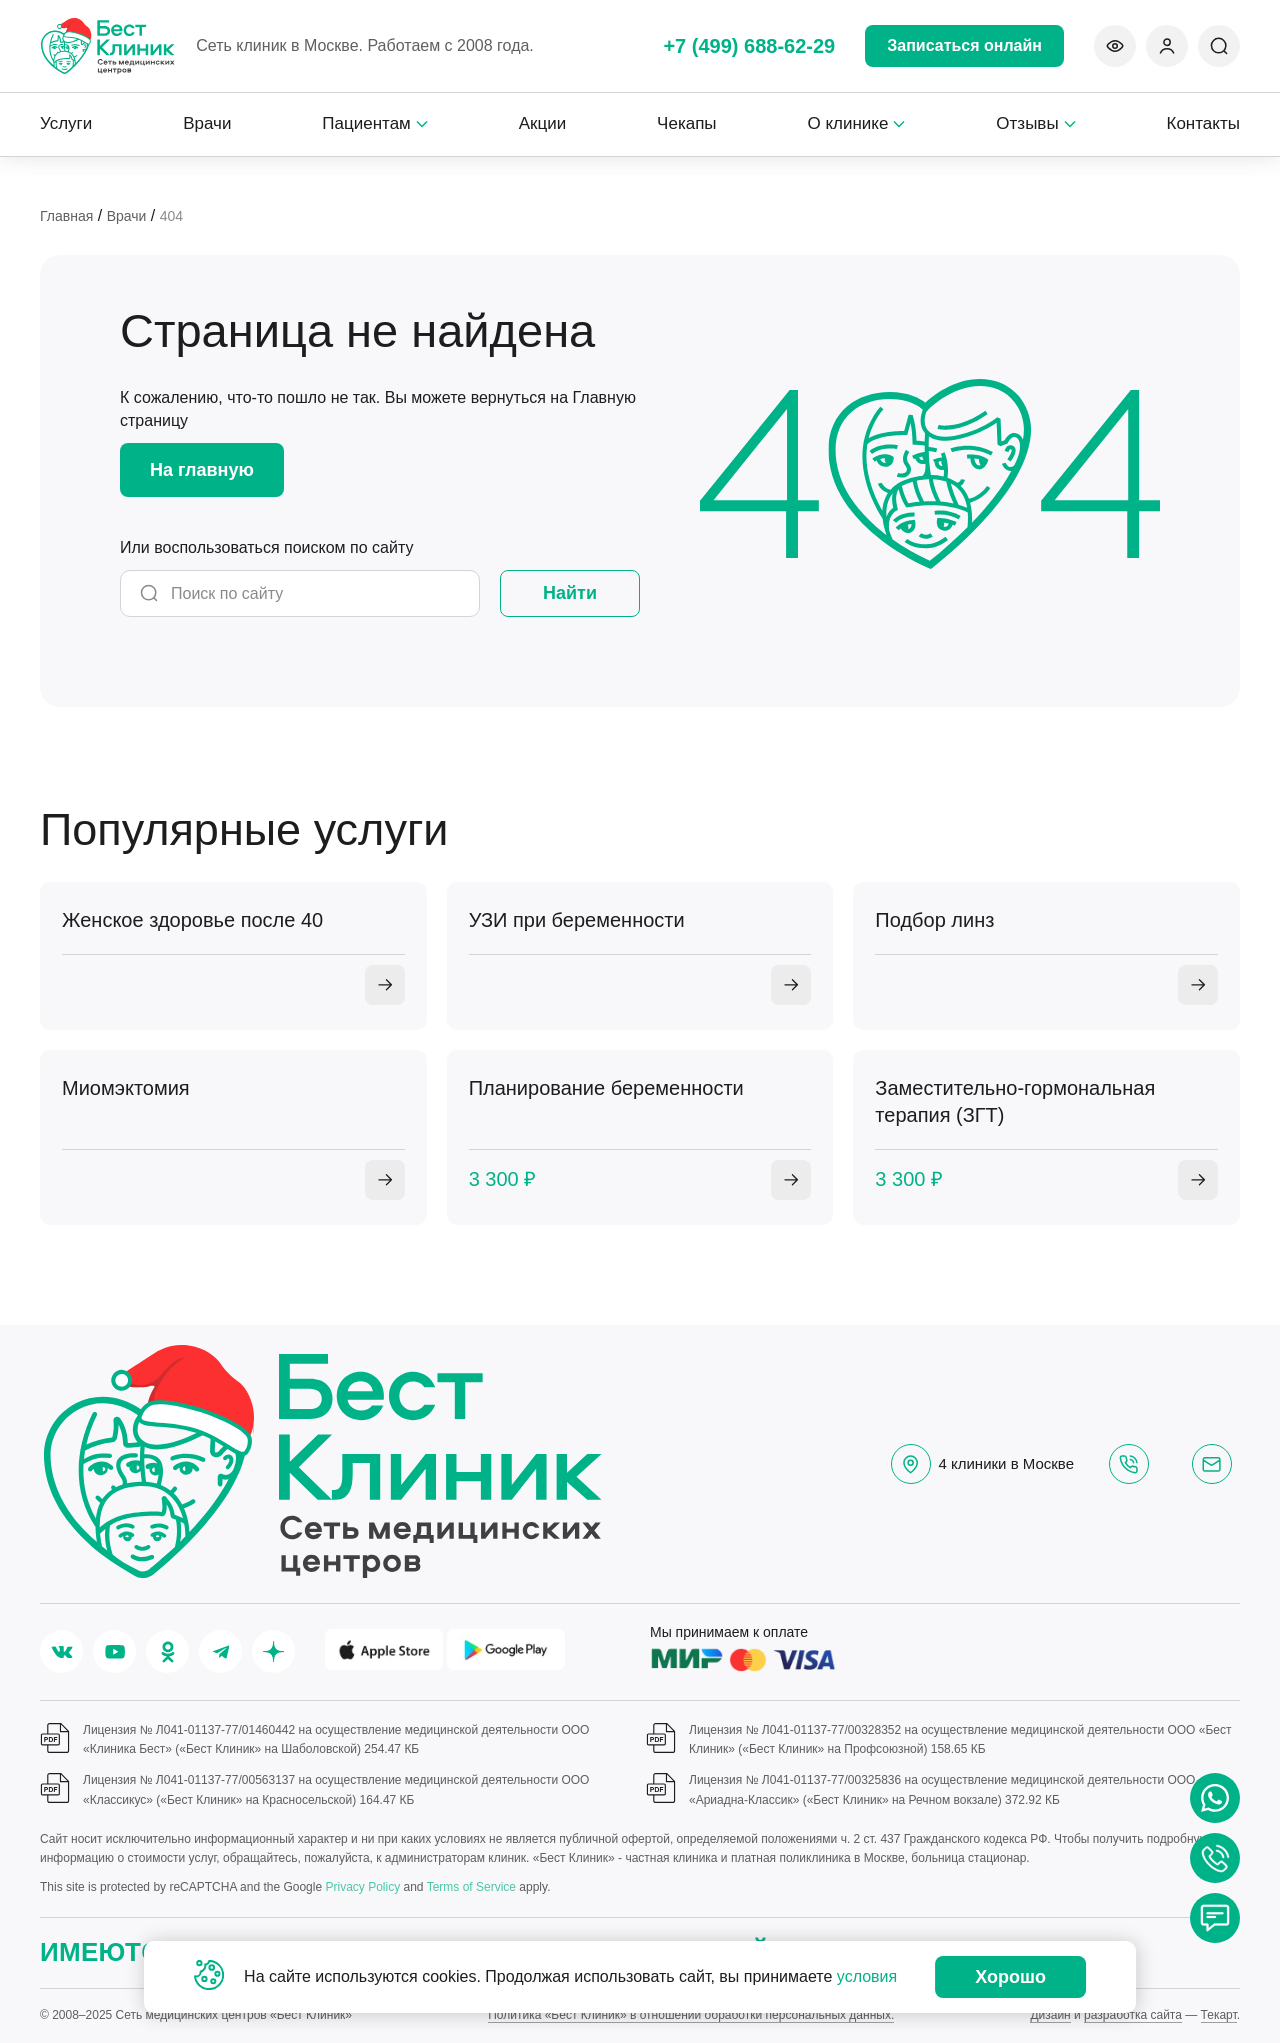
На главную (202, 470)
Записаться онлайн (964, 45)
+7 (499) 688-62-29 (749, 46)
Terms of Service (471, 1887)
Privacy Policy (362, 1887)
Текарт (1219, 2015)
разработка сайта (1133, 2015)
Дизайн (1050, 2015)
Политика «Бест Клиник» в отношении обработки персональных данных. (691, 2015)
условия (867, 1976)
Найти (570, 593)
